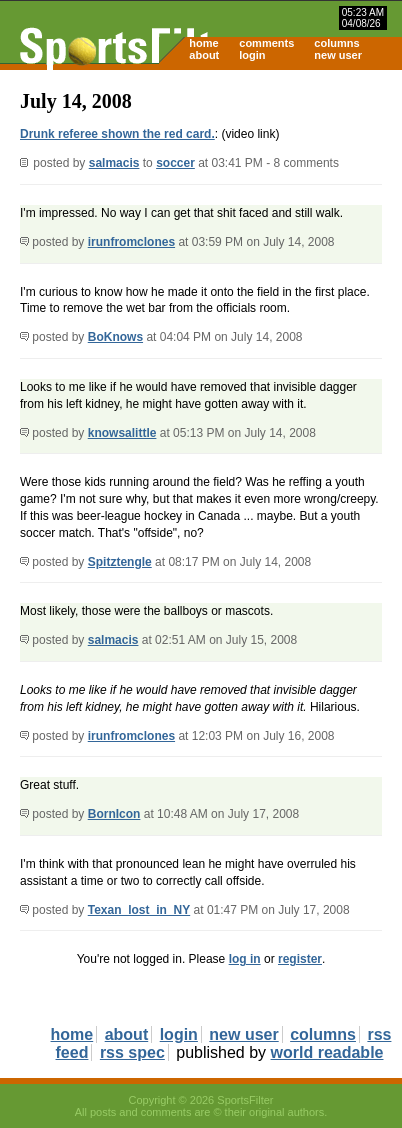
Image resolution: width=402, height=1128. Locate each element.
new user (338, 55)
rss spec (132, 1052)
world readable (327, 1052)
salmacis (114, 163)
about (204, 55)
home (203, 43)
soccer (175, 163)
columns (336, 43)
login (252, 55)
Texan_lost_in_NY (139, 910)
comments (266, 43)
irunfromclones (131, 242)
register (300, 959)
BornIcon (114, 814)
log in (245, 959)
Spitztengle (120, 562)
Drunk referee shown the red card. (117, 134)
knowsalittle (122, 433)
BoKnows (115, 337)
